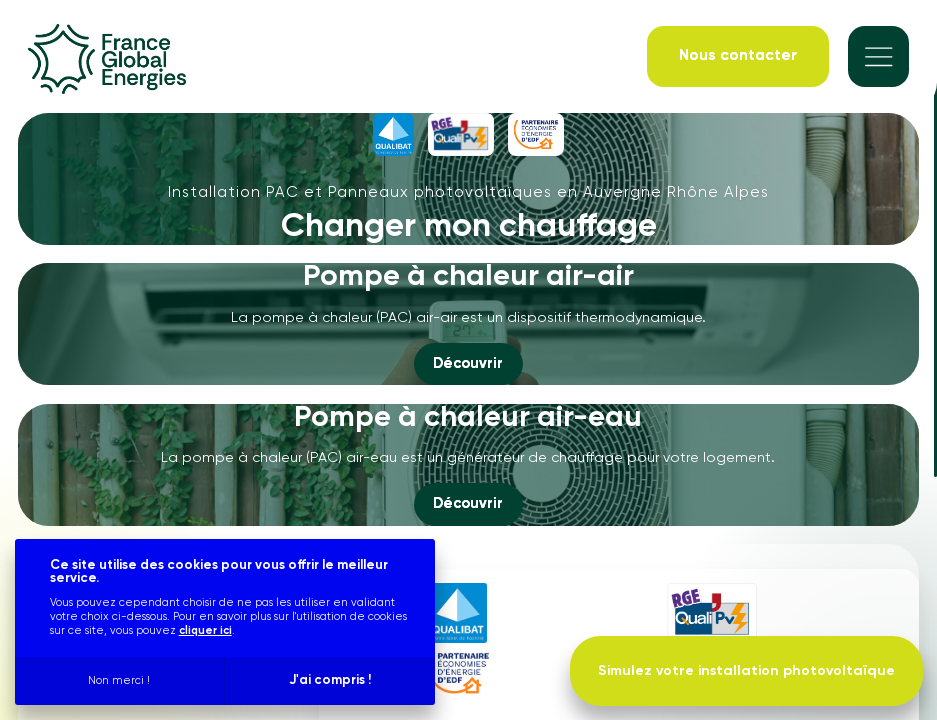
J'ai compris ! (330, 680)
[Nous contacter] (738, 57)
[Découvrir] (468, 364)
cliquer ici (205, 630)
